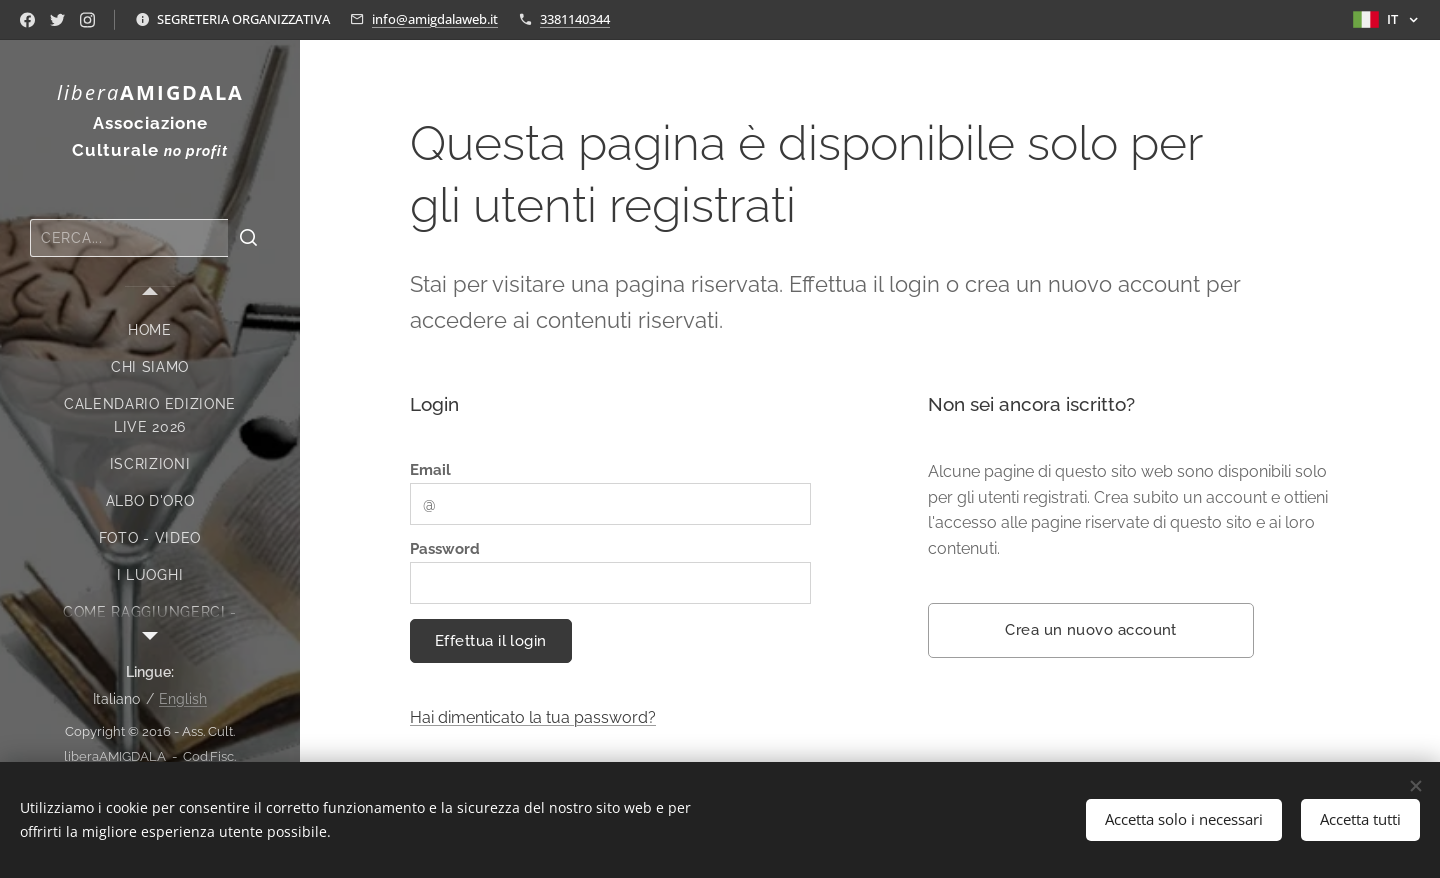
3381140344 (575, 19)
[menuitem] (150, 330)
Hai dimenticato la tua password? (533, 717)
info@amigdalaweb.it (435, 19)
